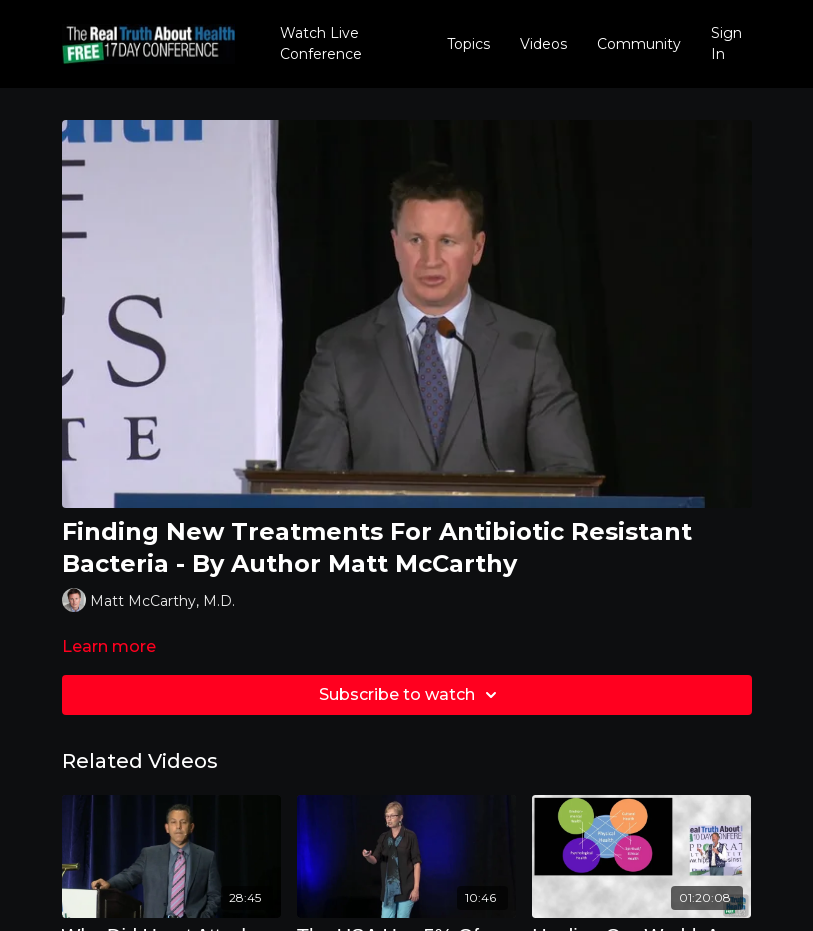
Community (639, 44)
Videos (543, 44)
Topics (468, 44)
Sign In (726, 43)
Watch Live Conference (321, 43)
